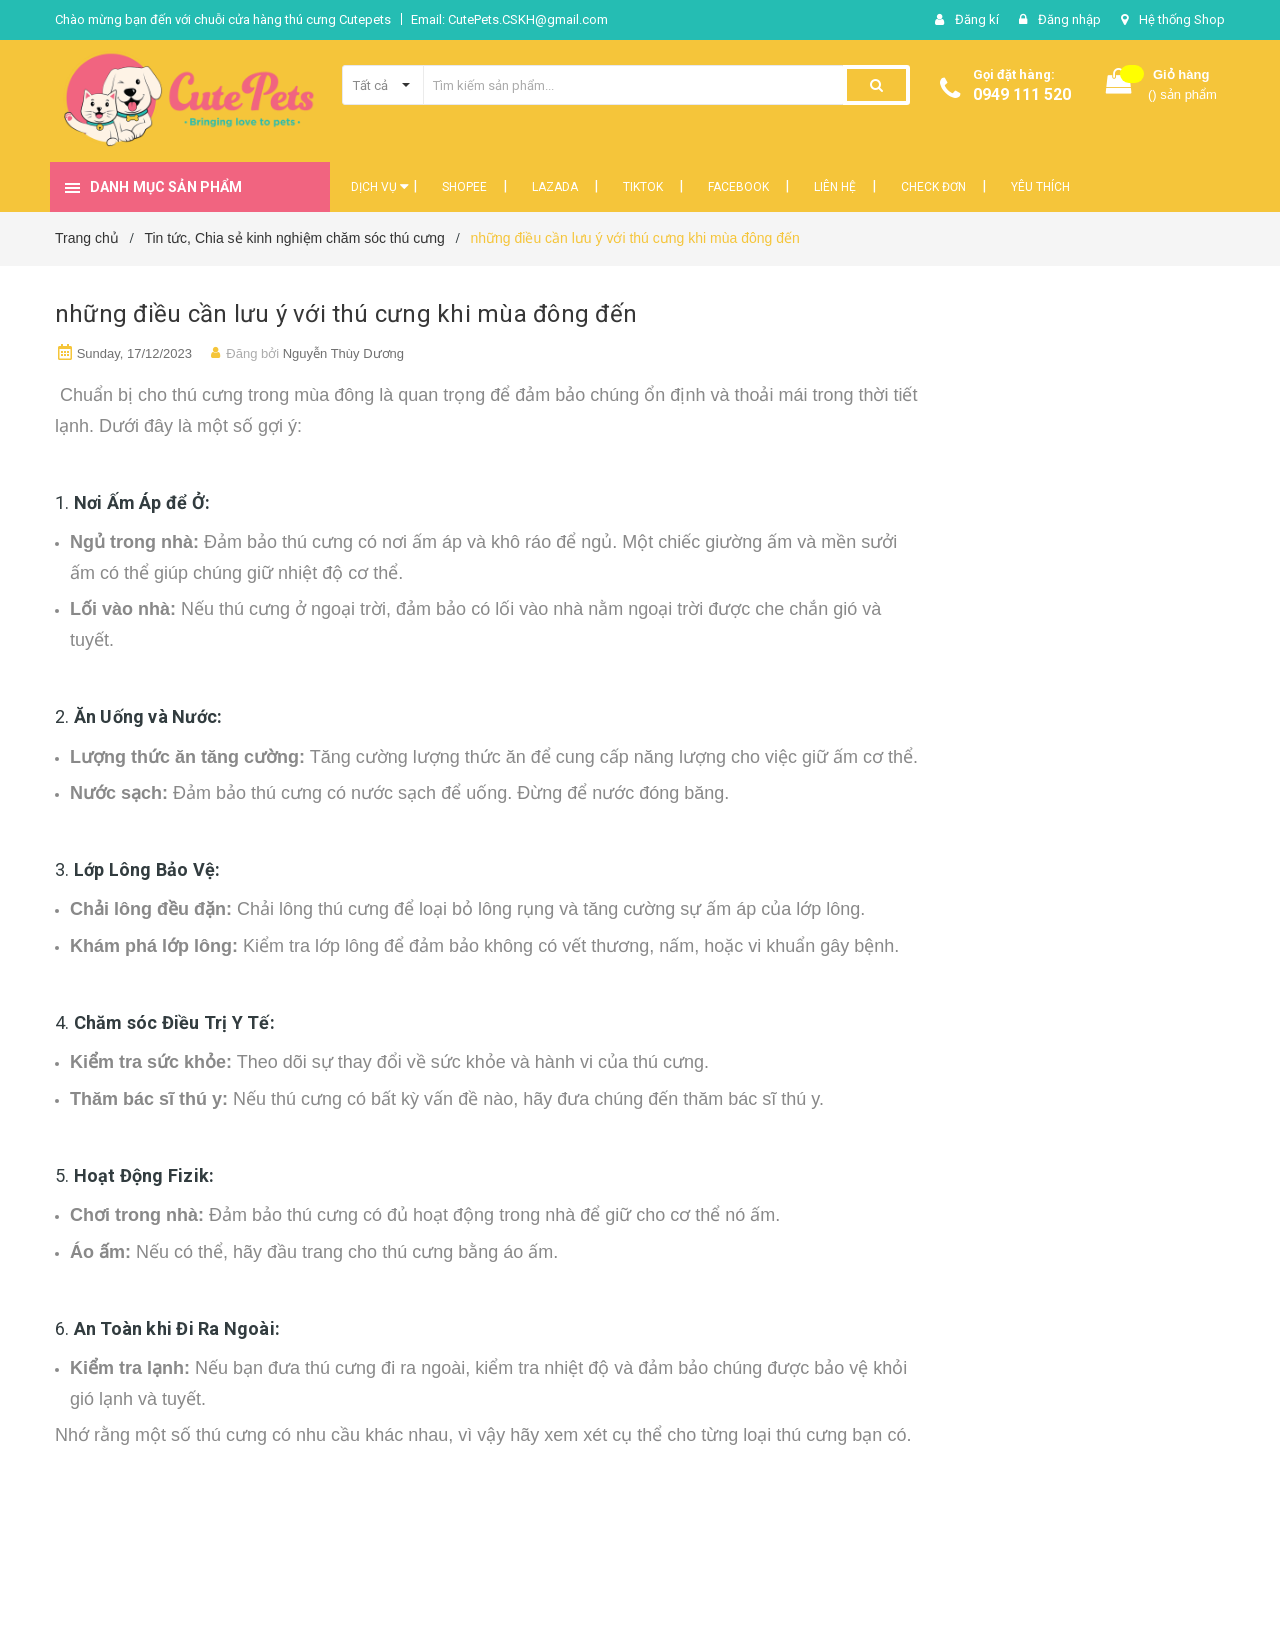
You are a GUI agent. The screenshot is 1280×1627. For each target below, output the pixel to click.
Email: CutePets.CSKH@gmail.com (509, 19)
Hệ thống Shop (1182, 19)
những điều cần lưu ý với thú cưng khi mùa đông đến (346, 314)
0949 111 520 (1022, 94)
